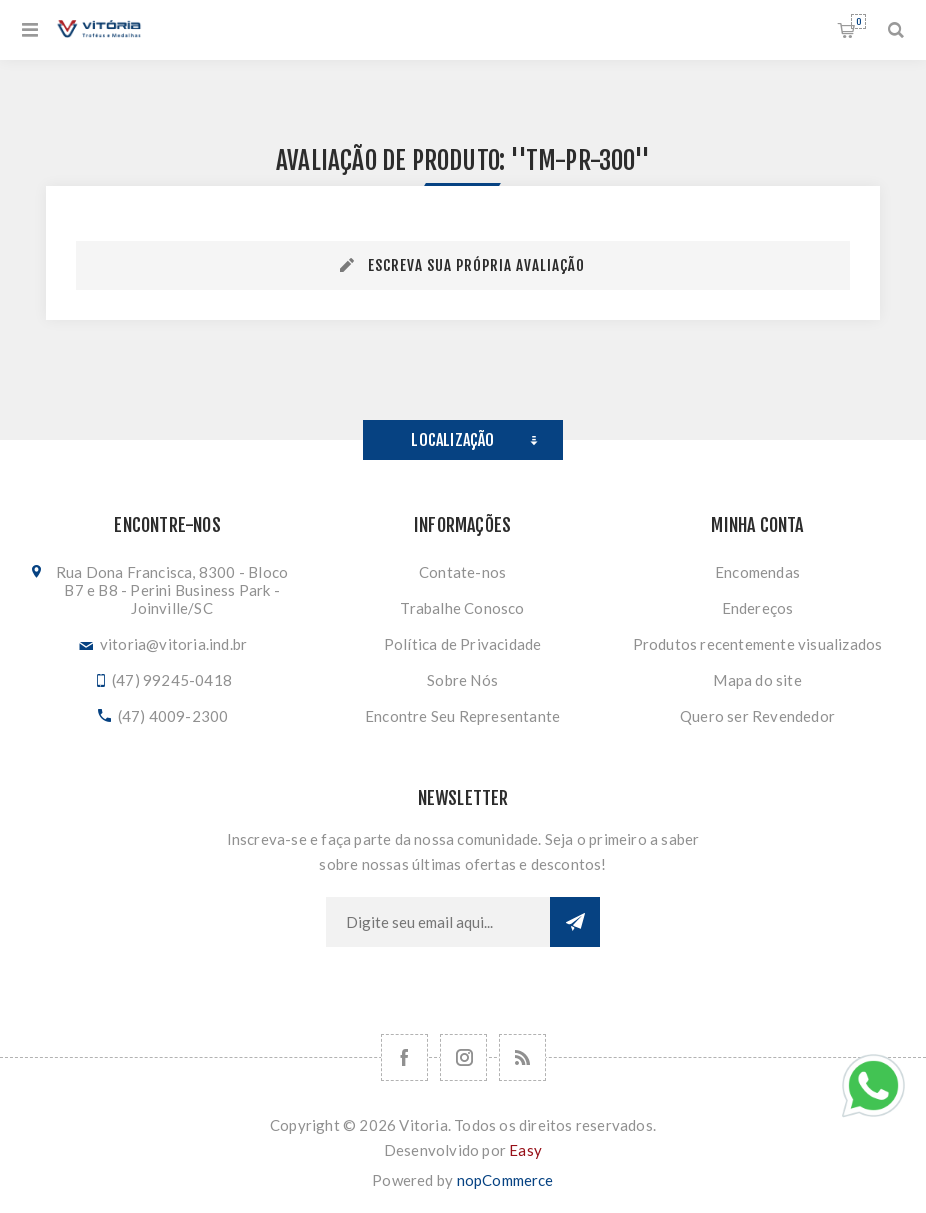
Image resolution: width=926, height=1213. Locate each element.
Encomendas (757, 572)
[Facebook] (404, 1057)
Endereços (758, 608)
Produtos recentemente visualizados (758, 644)
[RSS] (522, 1057)
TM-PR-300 (580, 160)
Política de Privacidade (463, 644)
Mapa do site (757, 680)
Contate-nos (462, 572)
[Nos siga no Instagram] (463, 1057)
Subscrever (575, 922)
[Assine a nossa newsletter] (438, 922)
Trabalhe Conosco (462, 608)
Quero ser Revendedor (757, 716)
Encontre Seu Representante (462, 716)
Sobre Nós (462, 680)
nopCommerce (505, 1180)
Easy (525, 1150)
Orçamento (858, 21)
